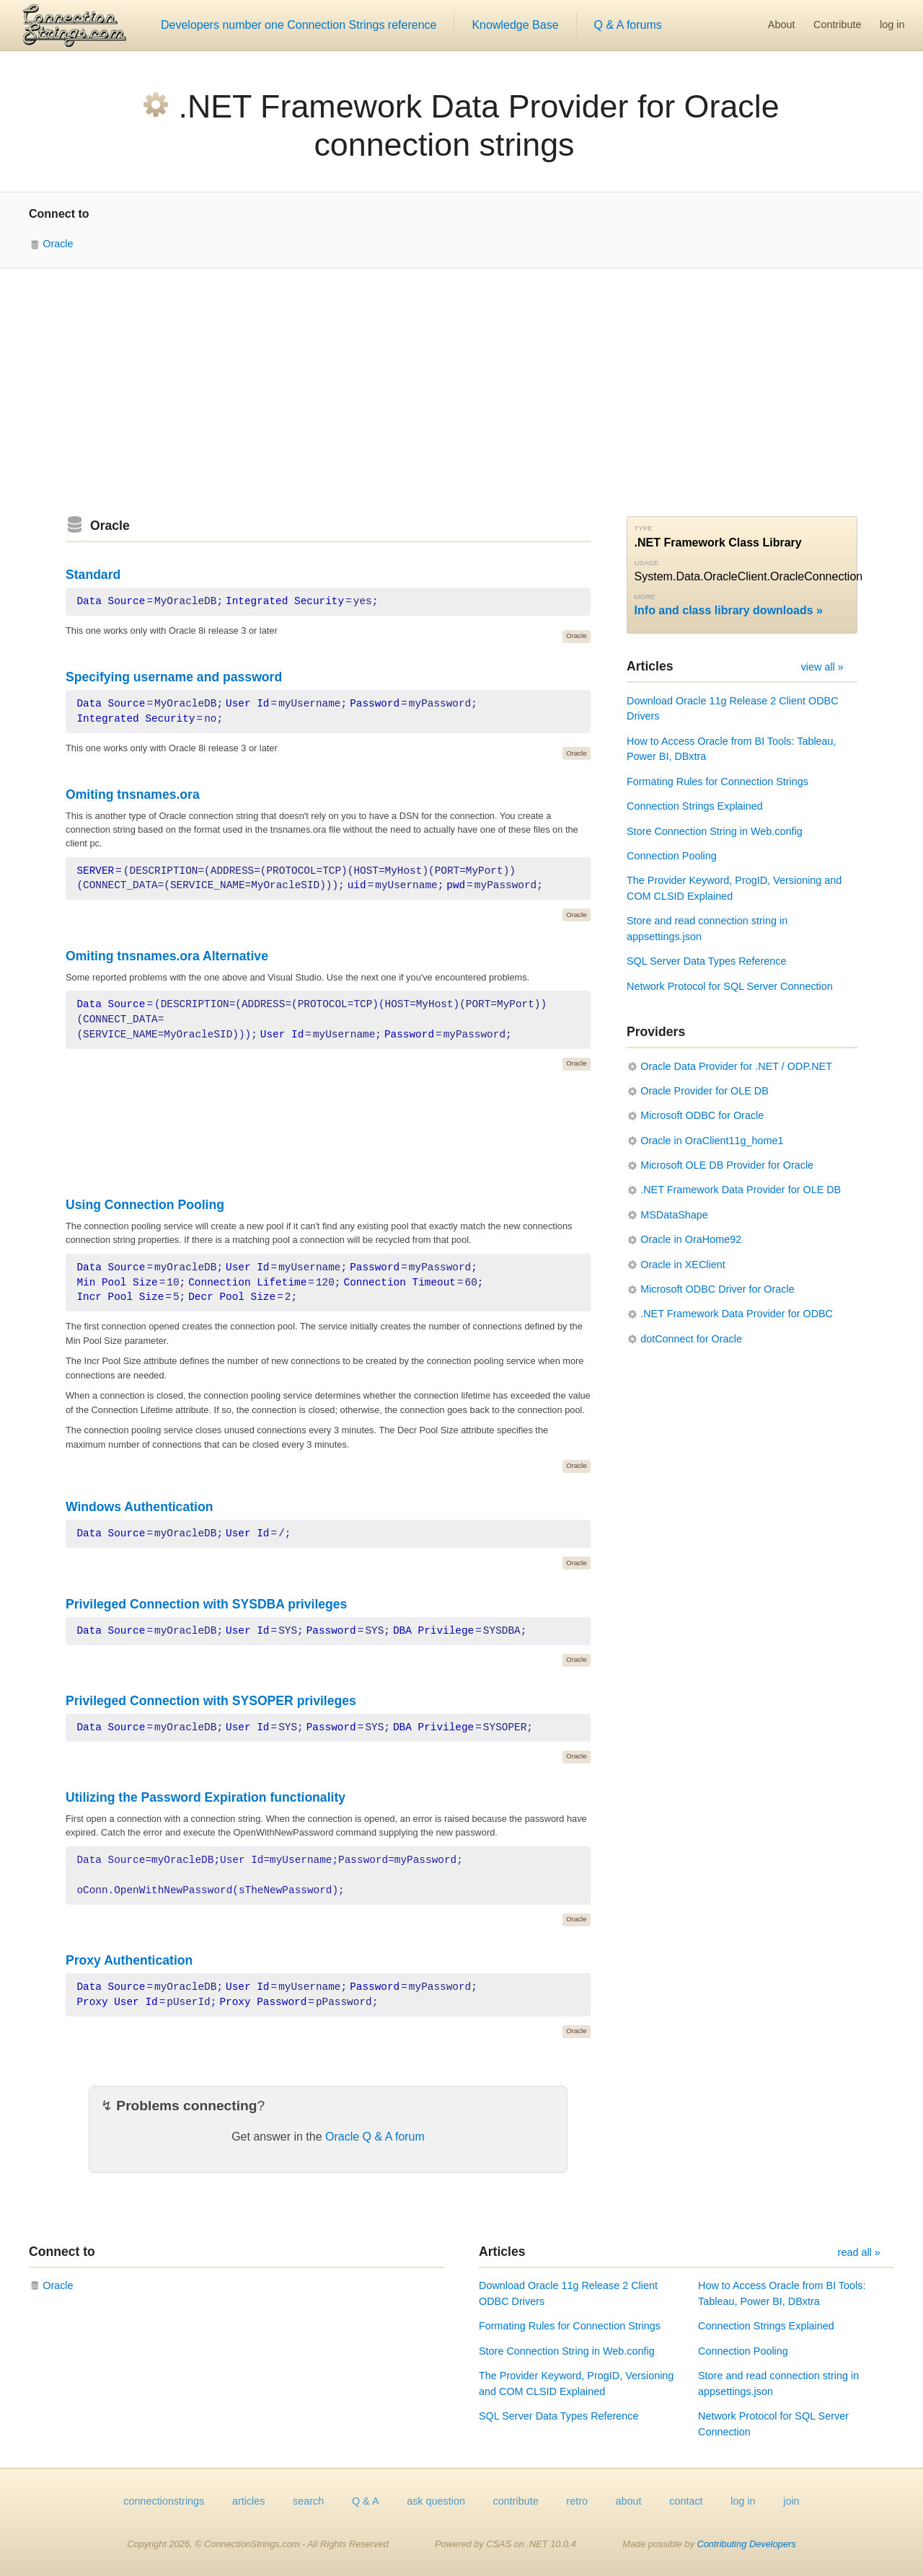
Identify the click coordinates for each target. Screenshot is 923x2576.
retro (577, 2501)
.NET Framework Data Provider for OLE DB (740, 1189)
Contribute (837, 24)
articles (248, 2501)
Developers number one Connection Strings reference (298, 25)
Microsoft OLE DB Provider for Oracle (726, 1165)
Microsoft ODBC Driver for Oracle (717, 1289)
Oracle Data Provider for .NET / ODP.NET (736, 1066)
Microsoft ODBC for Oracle (702, 1115)
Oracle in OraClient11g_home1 (711, 1140)
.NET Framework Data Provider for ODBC (736, 1313)
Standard (93, 574)
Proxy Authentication (129, 1960)
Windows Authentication (139, 1507)
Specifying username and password (174, 677)
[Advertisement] (461, 392)
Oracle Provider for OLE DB (704, 1091)
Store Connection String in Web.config (715, 831)
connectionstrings (163, 2501)
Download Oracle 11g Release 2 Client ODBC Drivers (733, 708)
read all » (859, 2252)
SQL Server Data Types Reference (707, 961)
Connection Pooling (672, 856)
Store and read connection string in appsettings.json (707, 928)
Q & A (365, 2501)
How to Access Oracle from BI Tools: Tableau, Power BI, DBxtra (731, 749)
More (645, 597)
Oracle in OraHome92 (690, 1239)
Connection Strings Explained (695, 806)
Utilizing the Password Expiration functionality (205, 1797)
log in (892, 24)
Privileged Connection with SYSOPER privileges (211, 1701)
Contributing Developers (746, 2544)
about (629, 2501)
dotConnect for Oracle (691, 1339)
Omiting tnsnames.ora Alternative (167, 956)
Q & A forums (628, 25)
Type (644, 528)
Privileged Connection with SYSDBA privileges (206, 1604)
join (791, 2501)
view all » (822, 667)
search (308, 2501)
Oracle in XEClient (682, 1264)
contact (685, 2501)
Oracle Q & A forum (375, 2136)
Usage (647, 563)
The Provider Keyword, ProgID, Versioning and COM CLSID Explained (734, 888)
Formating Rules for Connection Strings (717, 781)
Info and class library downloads (724, 610)
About (781, 24)
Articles (650, 666)
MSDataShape (674, 1215)
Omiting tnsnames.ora (133, 794)
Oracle (58, 243)
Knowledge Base (515, 25)
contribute (516, 2501)
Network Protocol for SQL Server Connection (730, 986)
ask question (436, 2501)
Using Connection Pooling (145, 1205)
